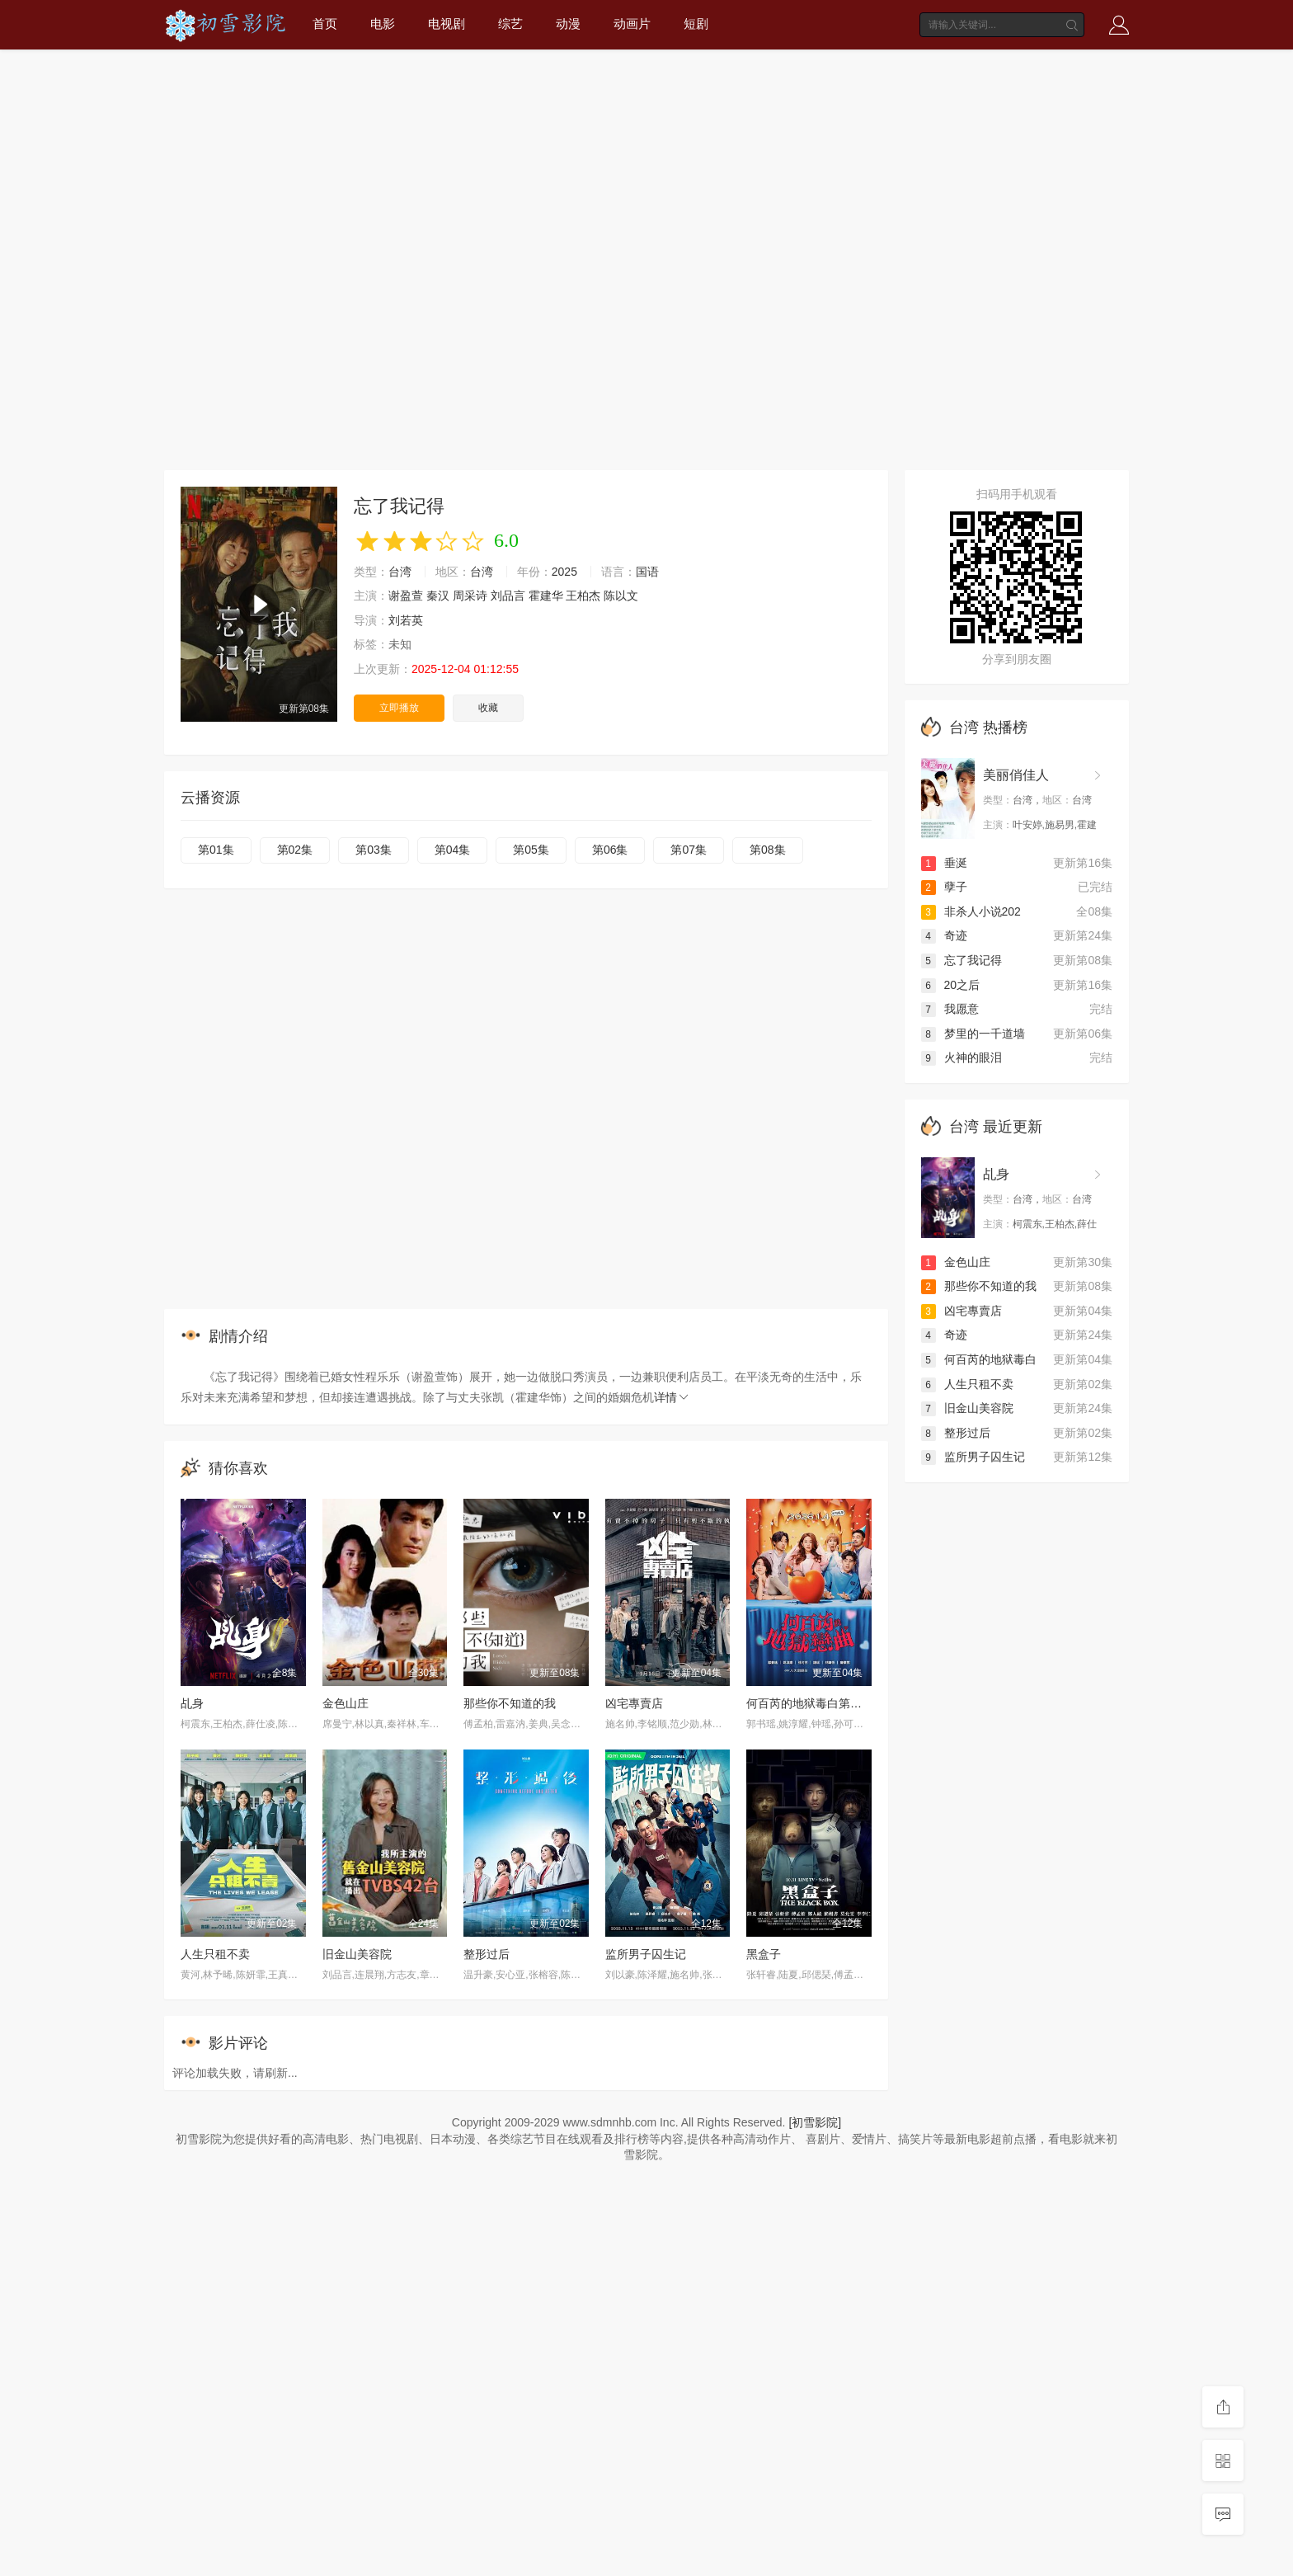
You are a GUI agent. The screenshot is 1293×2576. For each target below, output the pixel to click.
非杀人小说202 (971, 911)
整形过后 (486, 1954)
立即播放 (399, 707)
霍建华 (546, 595)
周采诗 (470, 595)
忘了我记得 (961, 960)
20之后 (950, 984)
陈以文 (621, 595)
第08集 (768, 849)
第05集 (531, 849)
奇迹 (944, 935)
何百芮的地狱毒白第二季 (809, 1703)
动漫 (568, 23)
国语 (647, 571)
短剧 (696, 23)
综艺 (510, 23)
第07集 (688, 849)
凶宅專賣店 (634, 1703)
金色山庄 (345, 1703)
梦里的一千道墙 (973, 1033)
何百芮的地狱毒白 (979, 1359)
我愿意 (950, 1008)
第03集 (373, 849)
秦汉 (437, 595)
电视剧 (446, 23)
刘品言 (508, 595)
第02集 (295, 849)
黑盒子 (763, 1954)
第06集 (610, 849)
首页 (325, 23)
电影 (382, 23)
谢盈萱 (405, 595)
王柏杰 (583, 595)
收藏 (488, 707)
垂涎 (944, 862)
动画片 (632, 23)
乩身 (192, 1703)
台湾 (399, 571)
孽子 (944, 886)
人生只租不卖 (215, 1954)
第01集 (216, 849)
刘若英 (405, 620)
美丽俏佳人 (1016, 775)
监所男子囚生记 (645, 1954)
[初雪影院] (814, 2122)
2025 (564, 571)
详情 (672, 1397)
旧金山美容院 (357, 1954)
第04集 (453, 849)
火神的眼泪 (961, 1057)
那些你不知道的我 (509, 1703)
